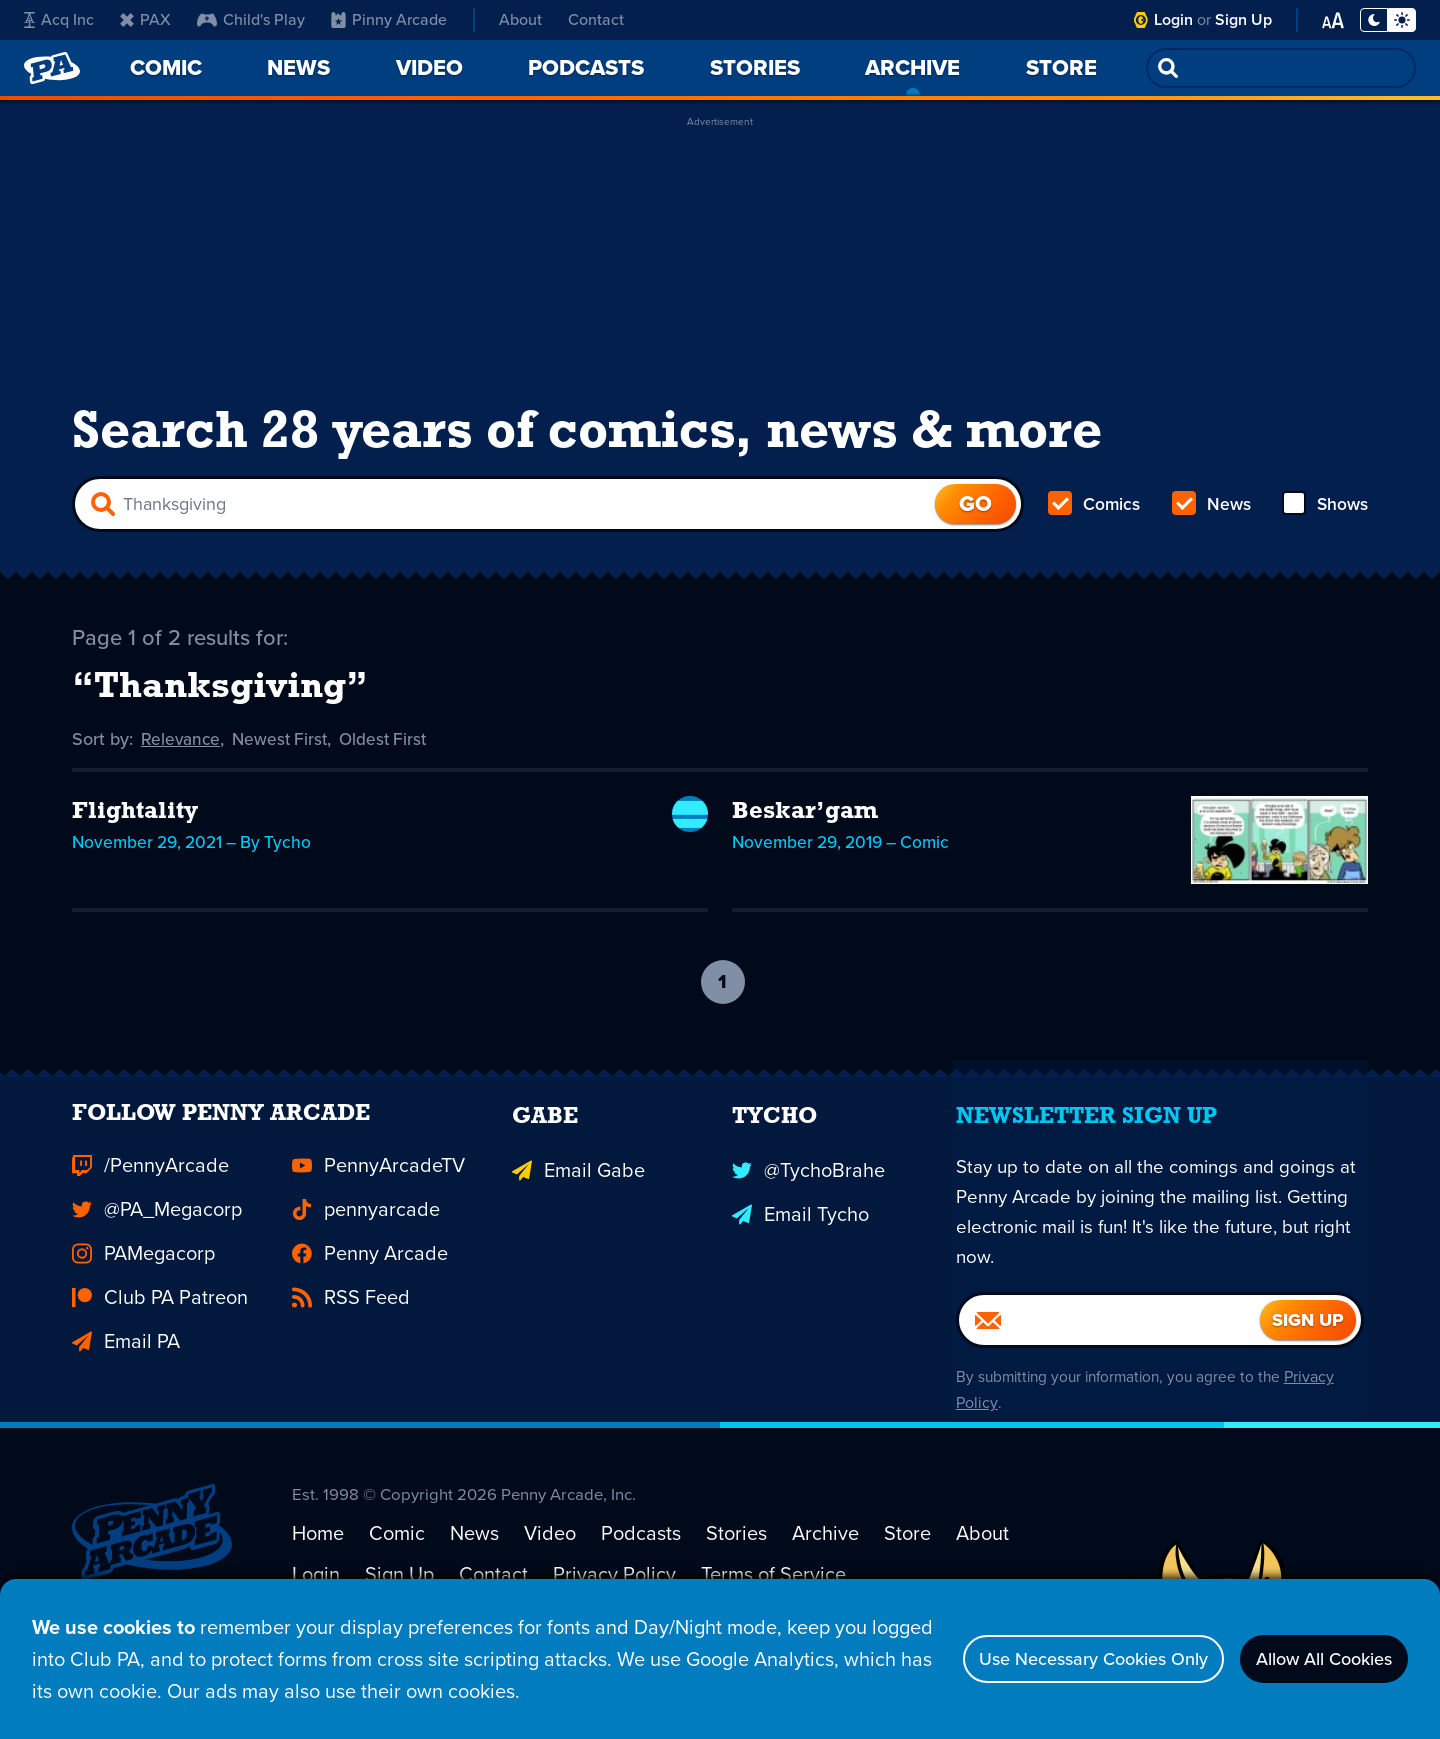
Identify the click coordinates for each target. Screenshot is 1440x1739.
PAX (145, 19)
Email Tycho (800, 1263)
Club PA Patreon (160, 1351)
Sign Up (1243, 19)
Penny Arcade (370, 1307)
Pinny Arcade (389, 19)
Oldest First (391, 756)
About (520, 19)
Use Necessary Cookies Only (1046, 1659)
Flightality (135, 828)
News (1210, 516)
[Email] (1109, 1379)
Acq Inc (59, 19)
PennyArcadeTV (378, 1219)
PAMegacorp (143, 1307)
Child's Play (251, 19)
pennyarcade (366, 1263)
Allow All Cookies (1309, 1659)
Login (1173, 19)
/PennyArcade (150, 1219)
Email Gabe (578, 1219)
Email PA (126, 1395)
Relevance (182, 756)
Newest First (284, 756)
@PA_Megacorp (157, 1263)
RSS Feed (351, 1351)
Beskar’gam (805, 828)
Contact (596, 19)
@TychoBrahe (808, 1219)
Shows (1323, 516)
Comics (1095, 516)
